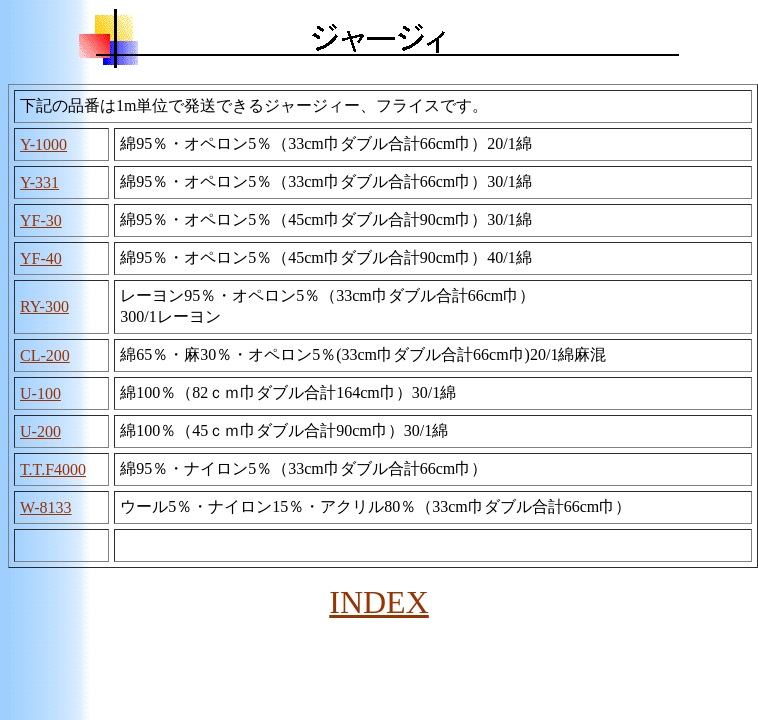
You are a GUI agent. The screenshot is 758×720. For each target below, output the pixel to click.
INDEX (379, 602)
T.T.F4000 (53, 469)
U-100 (40, 393)
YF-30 (41, 220)
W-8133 (46, 507)
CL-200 (45, 355)
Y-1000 (43, 144)
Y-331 (39, 182)
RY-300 (44, 306)
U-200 (40, 431)
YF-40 (41, 258)
